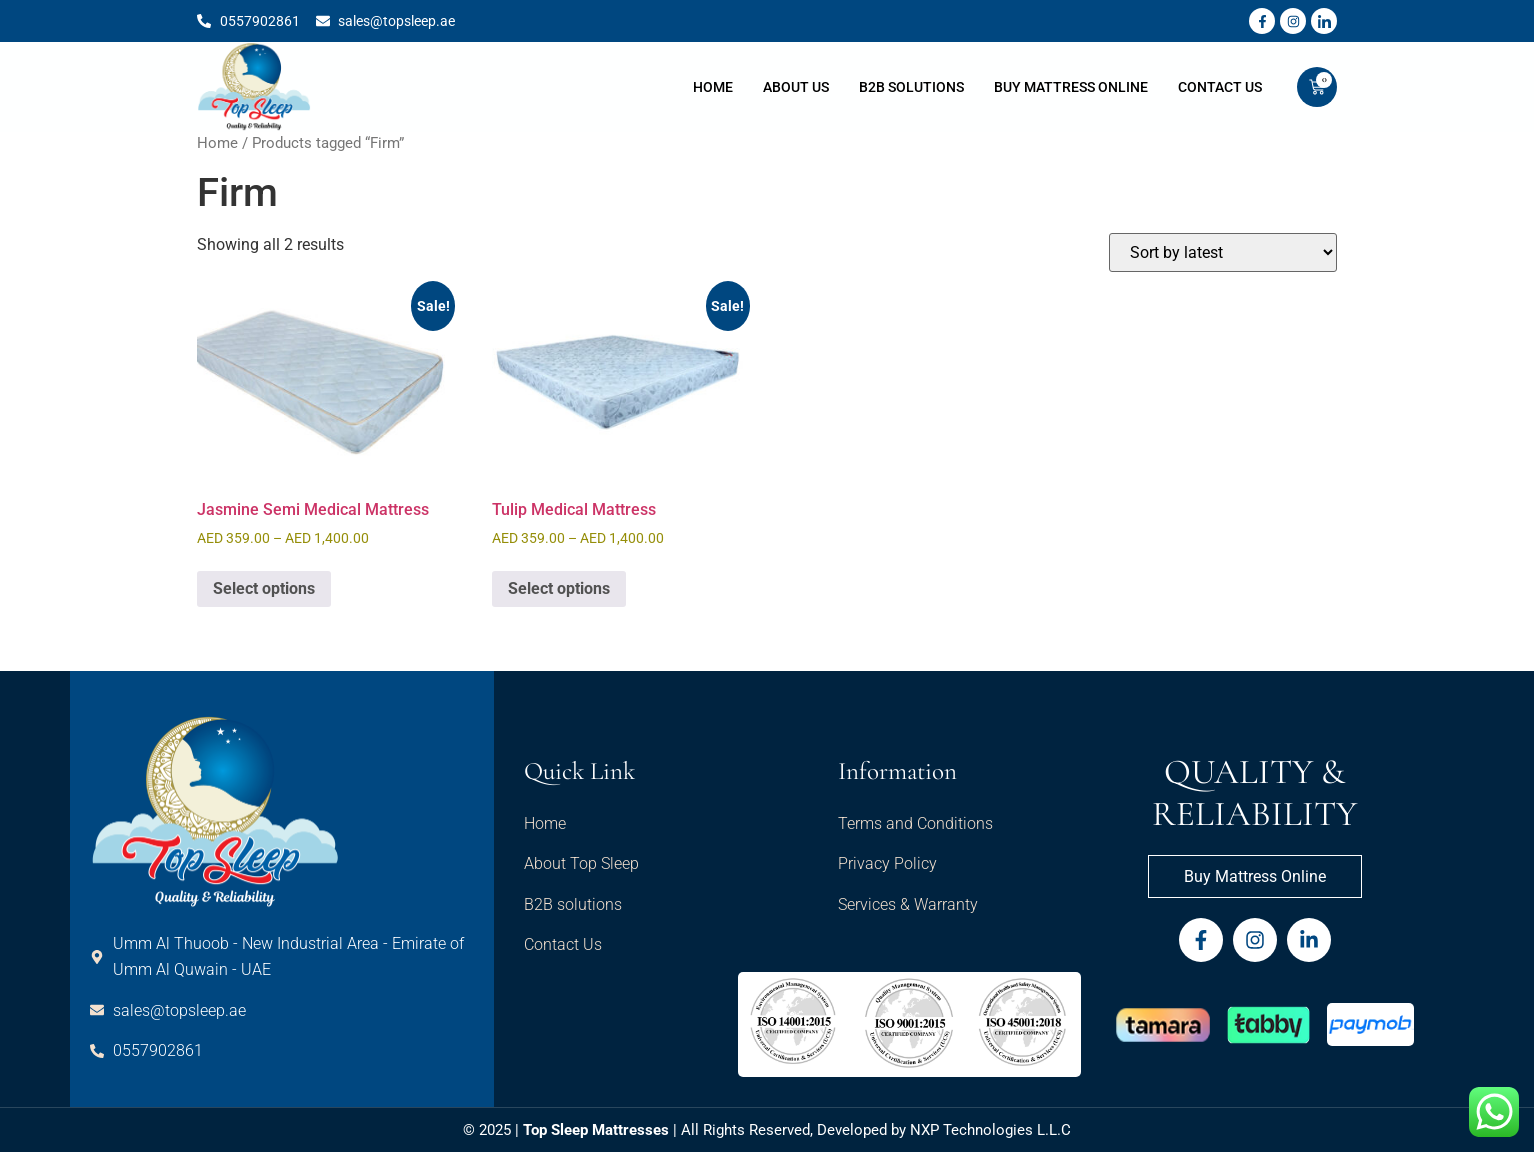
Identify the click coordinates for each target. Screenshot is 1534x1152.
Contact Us (1220, 87)
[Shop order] (1223, 252)
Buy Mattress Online (1071, 87)
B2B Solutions (911, 87)
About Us (796, 87)
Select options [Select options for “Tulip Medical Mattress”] (559, 588)
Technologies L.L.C (1007, 1130)
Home (713, 87)
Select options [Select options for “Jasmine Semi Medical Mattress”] (264, 588)
